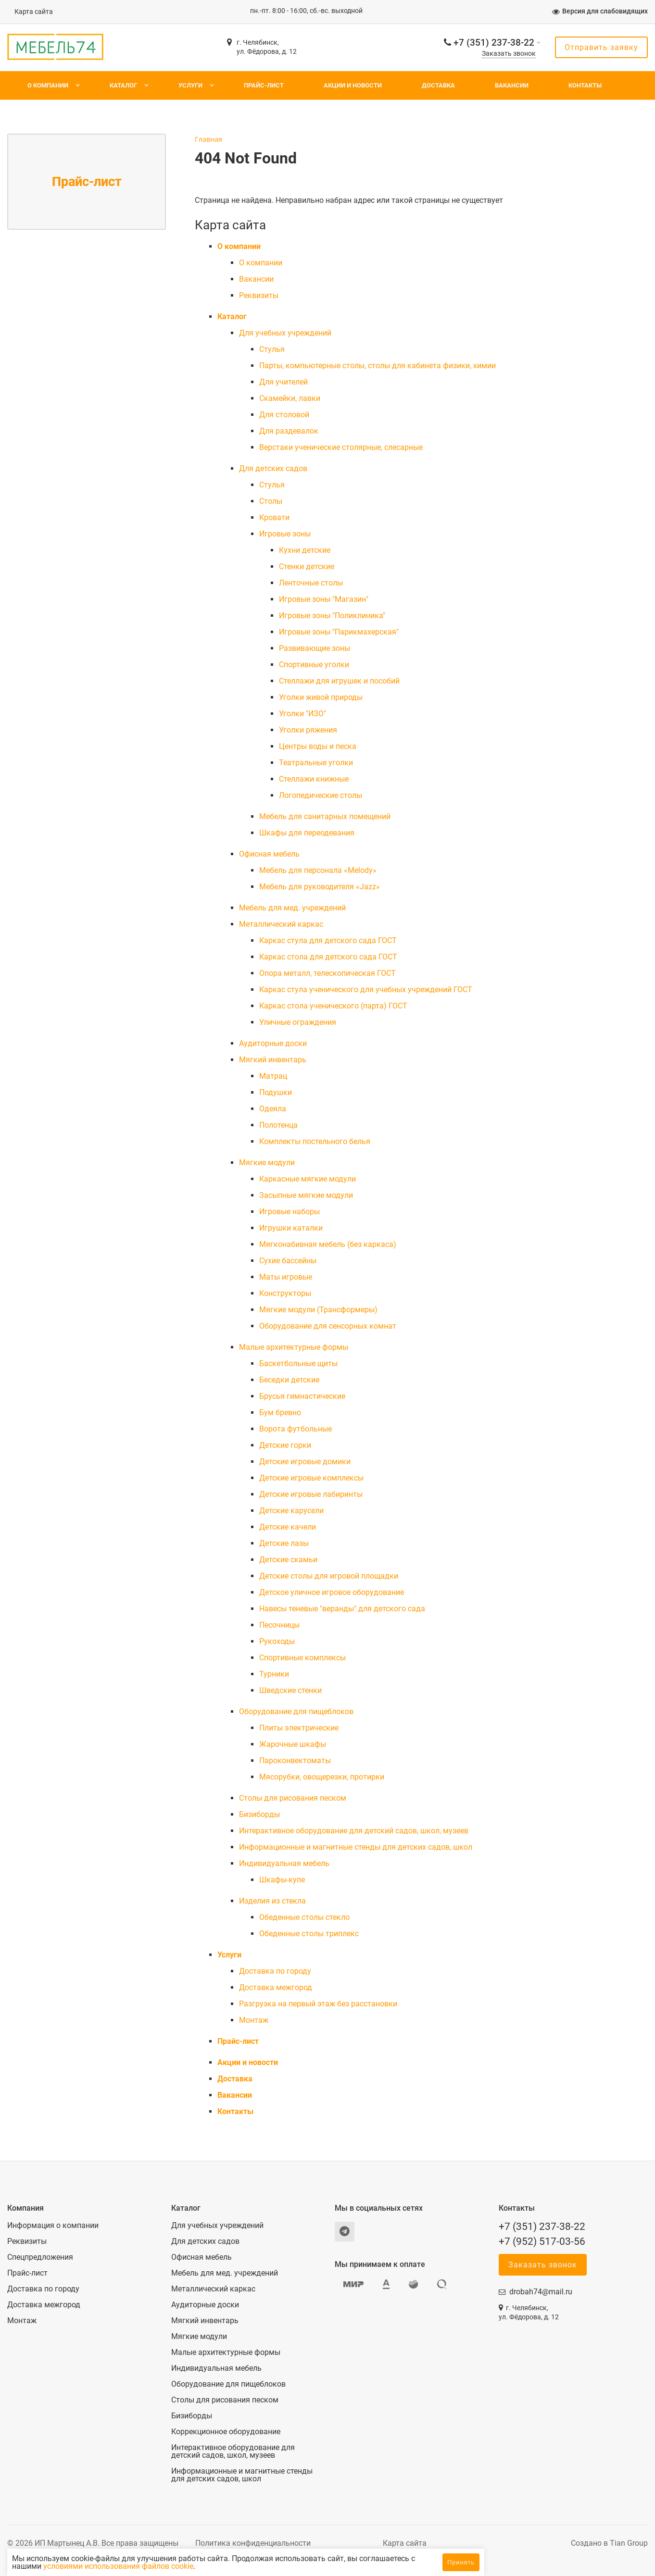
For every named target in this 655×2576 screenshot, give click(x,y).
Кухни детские (304, 550)
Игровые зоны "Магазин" (323, 599)
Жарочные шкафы (292, 1744)
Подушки (275, 1092)
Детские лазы (284, 1543)
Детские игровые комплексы (311, 1477)
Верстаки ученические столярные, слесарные (341, 447)
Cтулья (272, 349)
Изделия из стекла (272, 1900)
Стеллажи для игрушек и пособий (339, 680)
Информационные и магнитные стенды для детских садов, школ (355, 1847)
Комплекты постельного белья (314, 1141)
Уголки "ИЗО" (302, 713)
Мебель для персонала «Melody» (318, 870)
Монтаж (253, 2020)
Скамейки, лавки (289, 398)
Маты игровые (285, 1277)
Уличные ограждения (297, 1022)
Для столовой (284, 414)
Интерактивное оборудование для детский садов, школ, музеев (353, 1830)
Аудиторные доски (273, 1043)
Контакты (585, 85)
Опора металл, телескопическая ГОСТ (327, 973)
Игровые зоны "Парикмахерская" (339, 631)
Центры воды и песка (317, 746)
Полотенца (278, 1125)
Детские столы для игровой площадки (328, 1575)
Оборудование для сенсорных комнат (327, 1326)
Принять (461, 2562)
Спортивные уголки (314, 664)
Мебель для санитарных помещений (324, 816)
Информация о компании (53, 2225)
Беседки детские (289, 1379)
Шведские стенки (290, 1690)
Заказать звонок (509, 54)
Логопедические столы (320, 795)
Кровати (274, 517)
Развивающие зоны (314, 648)
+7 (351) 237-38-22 (493, 42)
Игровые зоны (285, 533)
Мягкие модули (267, 1162)
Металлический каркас (281, 924)
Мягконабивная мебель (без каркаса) (327, 1244)
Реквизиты (258, 295)
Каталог (123, 85)
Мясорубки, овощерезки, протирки (321, 1776)
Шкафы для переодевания (306, 832)
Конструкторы (285, 1293)
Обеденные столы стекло (304, 1917)
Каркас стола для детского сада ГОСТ (328, 956)
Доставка (438, 85)
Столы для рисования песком (292, 1798)
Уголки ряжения (308, 729)
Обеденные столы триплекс (309, 1933)
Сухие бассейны (287, 1260)
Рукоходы (277, 1641)
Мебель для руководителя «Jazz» (319, 886)
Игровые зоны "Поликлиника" (332, 615)
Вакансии (512, 85)
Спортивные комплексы (302, 1657)
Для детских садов (273, 468)
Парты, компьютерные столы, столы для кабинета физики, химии (377, 365)
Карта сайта (33, 12)
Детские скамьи (288, 1559)
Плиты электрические (299, 1727)
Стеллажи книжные (314, 779)
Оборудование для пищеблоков (296, 1711)
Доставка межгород (275, 1987)
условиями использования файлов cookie (225, 2566)
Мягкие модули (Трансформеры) (318, 1309)
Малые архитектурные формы (293, 1347)
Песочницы (279, 1625)
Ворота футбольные (295, 1428)
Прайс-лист (264, 85)
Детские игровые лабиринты (311, 1494)
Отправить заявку (601, 47)
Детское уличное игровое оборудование (331, 1592)
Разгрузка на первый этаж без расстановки (318, 2003)
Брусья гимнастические (302, 1396)
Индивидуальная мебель (284, 1863)
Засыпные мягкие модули (306, 1195)
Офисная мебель (269, 854)
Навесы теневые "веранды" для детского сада (342, 1608)
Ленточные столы (311, 582)
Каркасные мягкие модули (307, 1178)
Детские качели (287, 1526)
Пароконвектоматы (295, 1760)
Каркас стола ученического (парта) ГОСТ (333, 1005)
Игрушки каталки (291, 1227)
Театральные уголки (316, 762)
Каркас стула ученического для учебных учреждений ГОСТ (365, 989)
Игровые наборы (289, 1211)
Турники (274, 1674)
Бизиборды (259, 1814)
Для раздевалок (288, 431)
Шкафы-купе (282, 1879)
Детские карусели (291, 1510)
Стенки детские (306, 566)
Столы (270, 501)
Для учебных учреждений (285, 332)
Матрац (273, 1076)
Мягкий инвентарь (272, 1059)
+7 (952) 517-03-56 (542, 2241)
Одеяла (272, 1108)
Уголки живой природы (321, 697)
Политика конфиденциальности (253, 2543)
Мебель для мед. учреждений (292, 907)
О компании (47, 85)
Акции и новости (353, 85)
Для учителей (283, 381)
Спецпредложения (40, 2257)
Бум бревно (280, 1412)
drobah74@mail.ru (540, 2291)
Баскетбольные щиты (298, 1363)
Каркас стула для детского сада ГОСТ (328, 940)
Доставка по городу (275, 1971)
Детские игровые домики (305, 1461)
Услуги (190, 85)
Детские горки (285, 1445)
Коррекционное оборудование (225, 2432)
